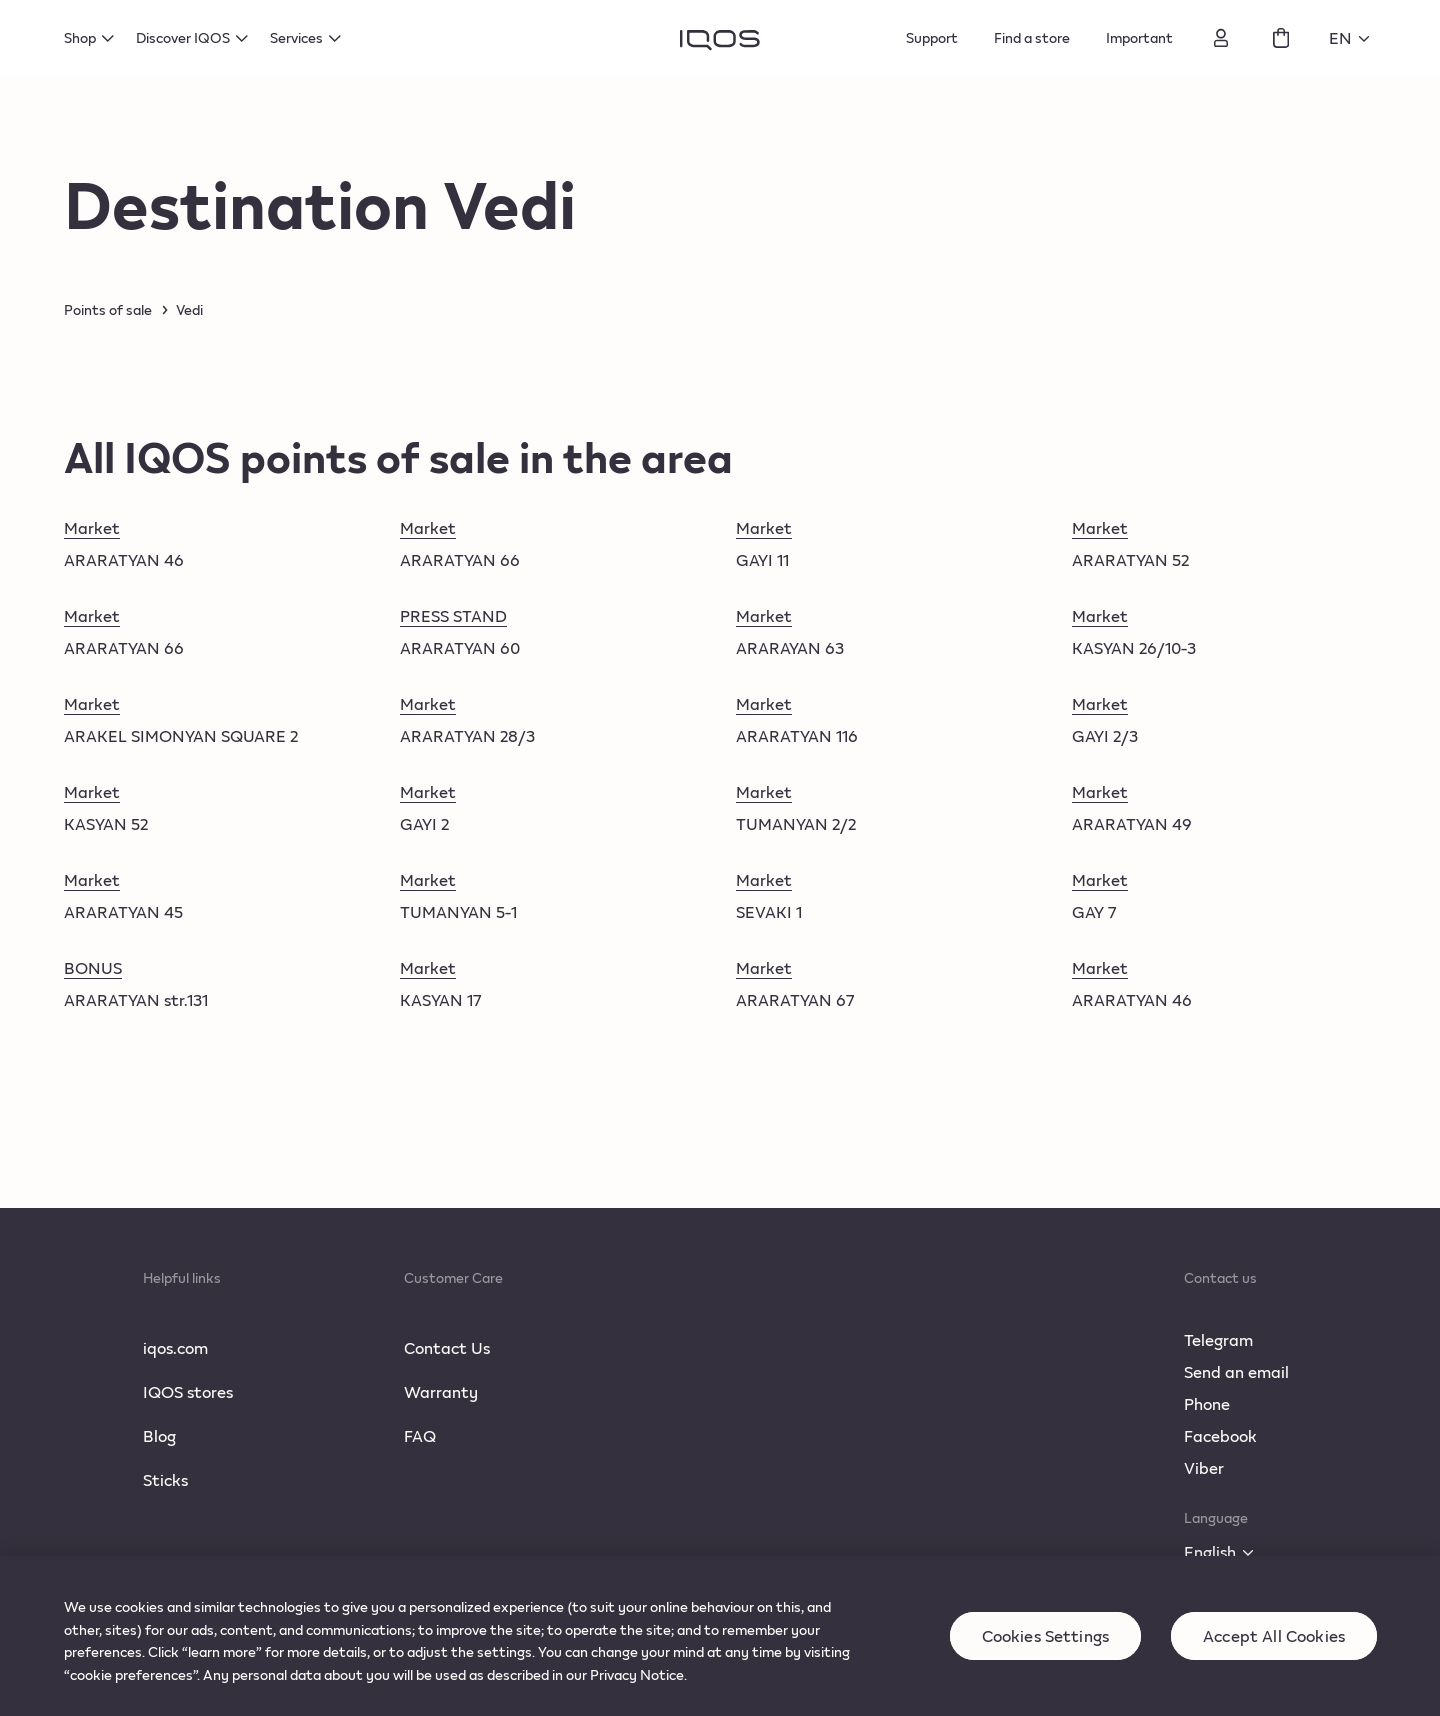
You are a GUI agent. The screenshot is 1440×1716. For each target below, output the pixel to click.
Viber (1204, 1467)
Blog (159, 1435)
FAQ (420, 1435)
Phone (1207, 1403)
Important (1139, 37)
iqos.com (175, 1347)
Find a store (1032, 37)
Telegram (1218, 1339)
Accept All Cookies (1274, 1649)
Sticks (165, 1479)
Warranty (441, 1391)
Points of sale (108, 310)
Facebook (1220, 1435)
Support (932, 37)
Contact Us (447, 1347)
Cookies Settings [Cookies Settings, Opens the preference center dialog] (1046, 1649)
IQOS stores (188, 1391)
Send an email (1236, 1371)
